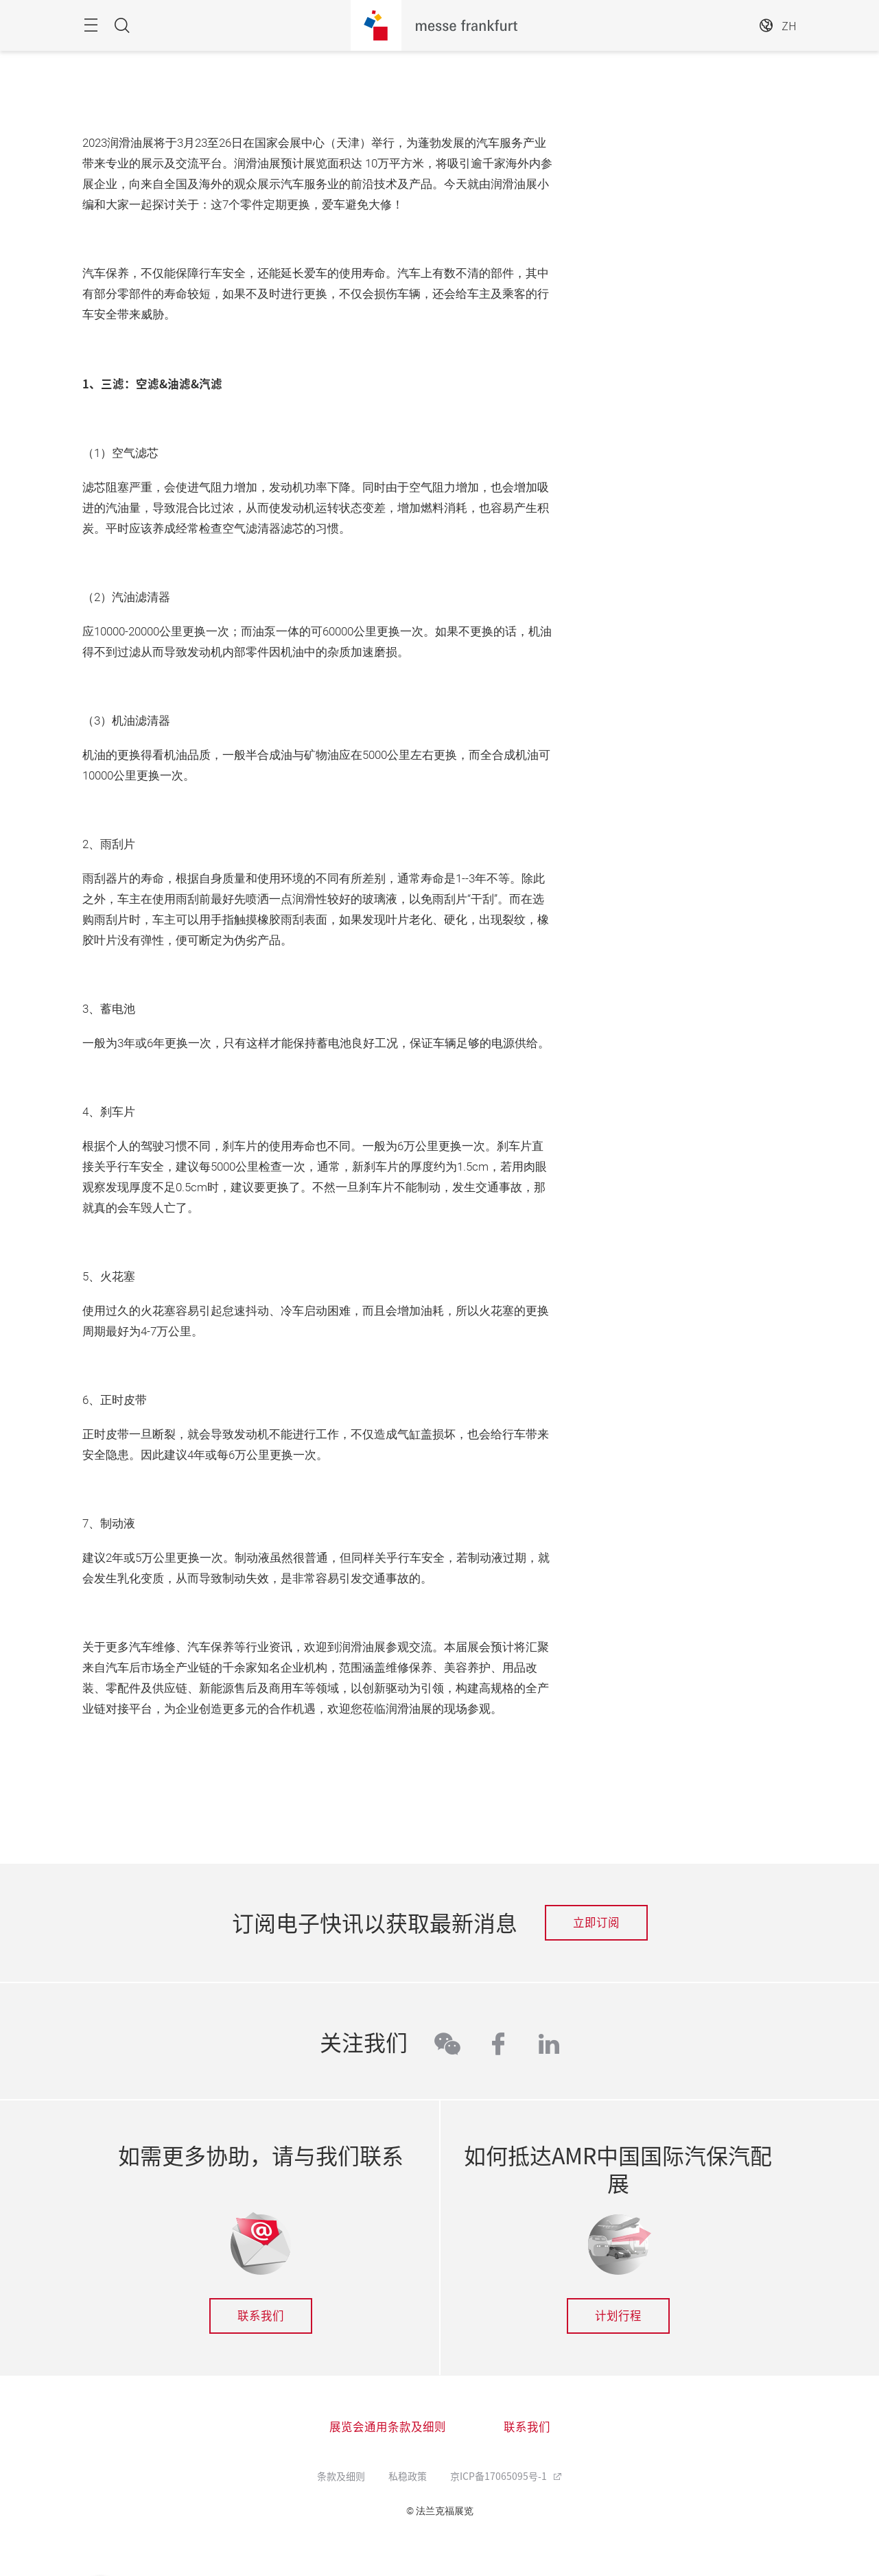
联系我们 (260, 2315)
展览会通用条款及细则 (387, 2426)
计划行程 (618, 2315)
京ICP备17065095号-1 (499, 2476)
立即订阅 (596, 1922)
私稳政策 (407, 2476)
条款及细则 (341, 2476)
